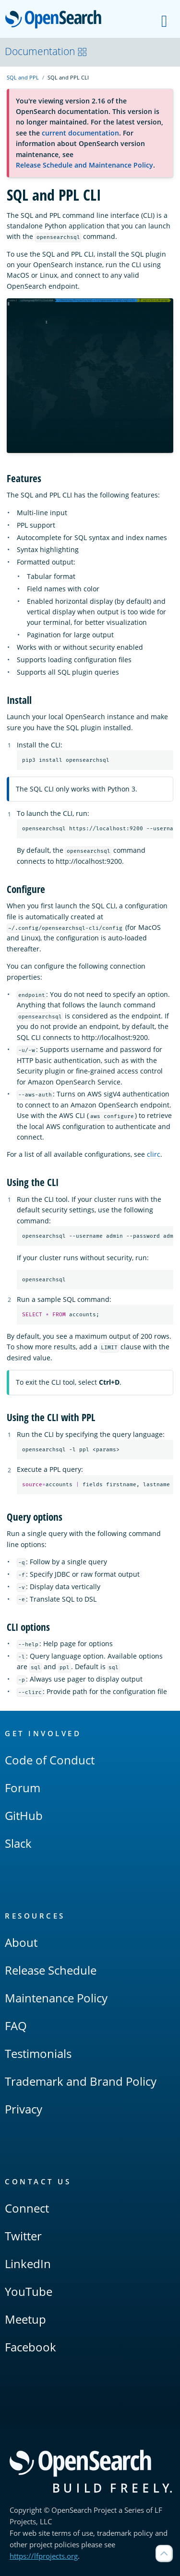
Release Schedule (50, 1970)
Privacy (23, 2109)
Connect (27, 2208)
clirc (153, 1154)
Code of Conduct (50, 1760)
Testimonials (38, 2053)
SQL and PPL (23, 77)
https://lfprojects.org (44, 2556)
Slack (18, 1843)
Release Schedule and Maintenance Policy (84, 164)
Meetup (25, 2319)
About (21, 1942)
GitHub (24, 1815)
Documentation (46, 51)
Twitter (23, 2236)
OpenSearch (56, 20)
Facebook (30, 2347)
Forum (22, 1788)
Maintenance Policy (56, 1998)
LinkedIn (28, 2263)
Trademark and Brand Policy (80, 2081)
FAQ (16, 2026)
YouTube (28, 2291)
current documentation (80, 132)
